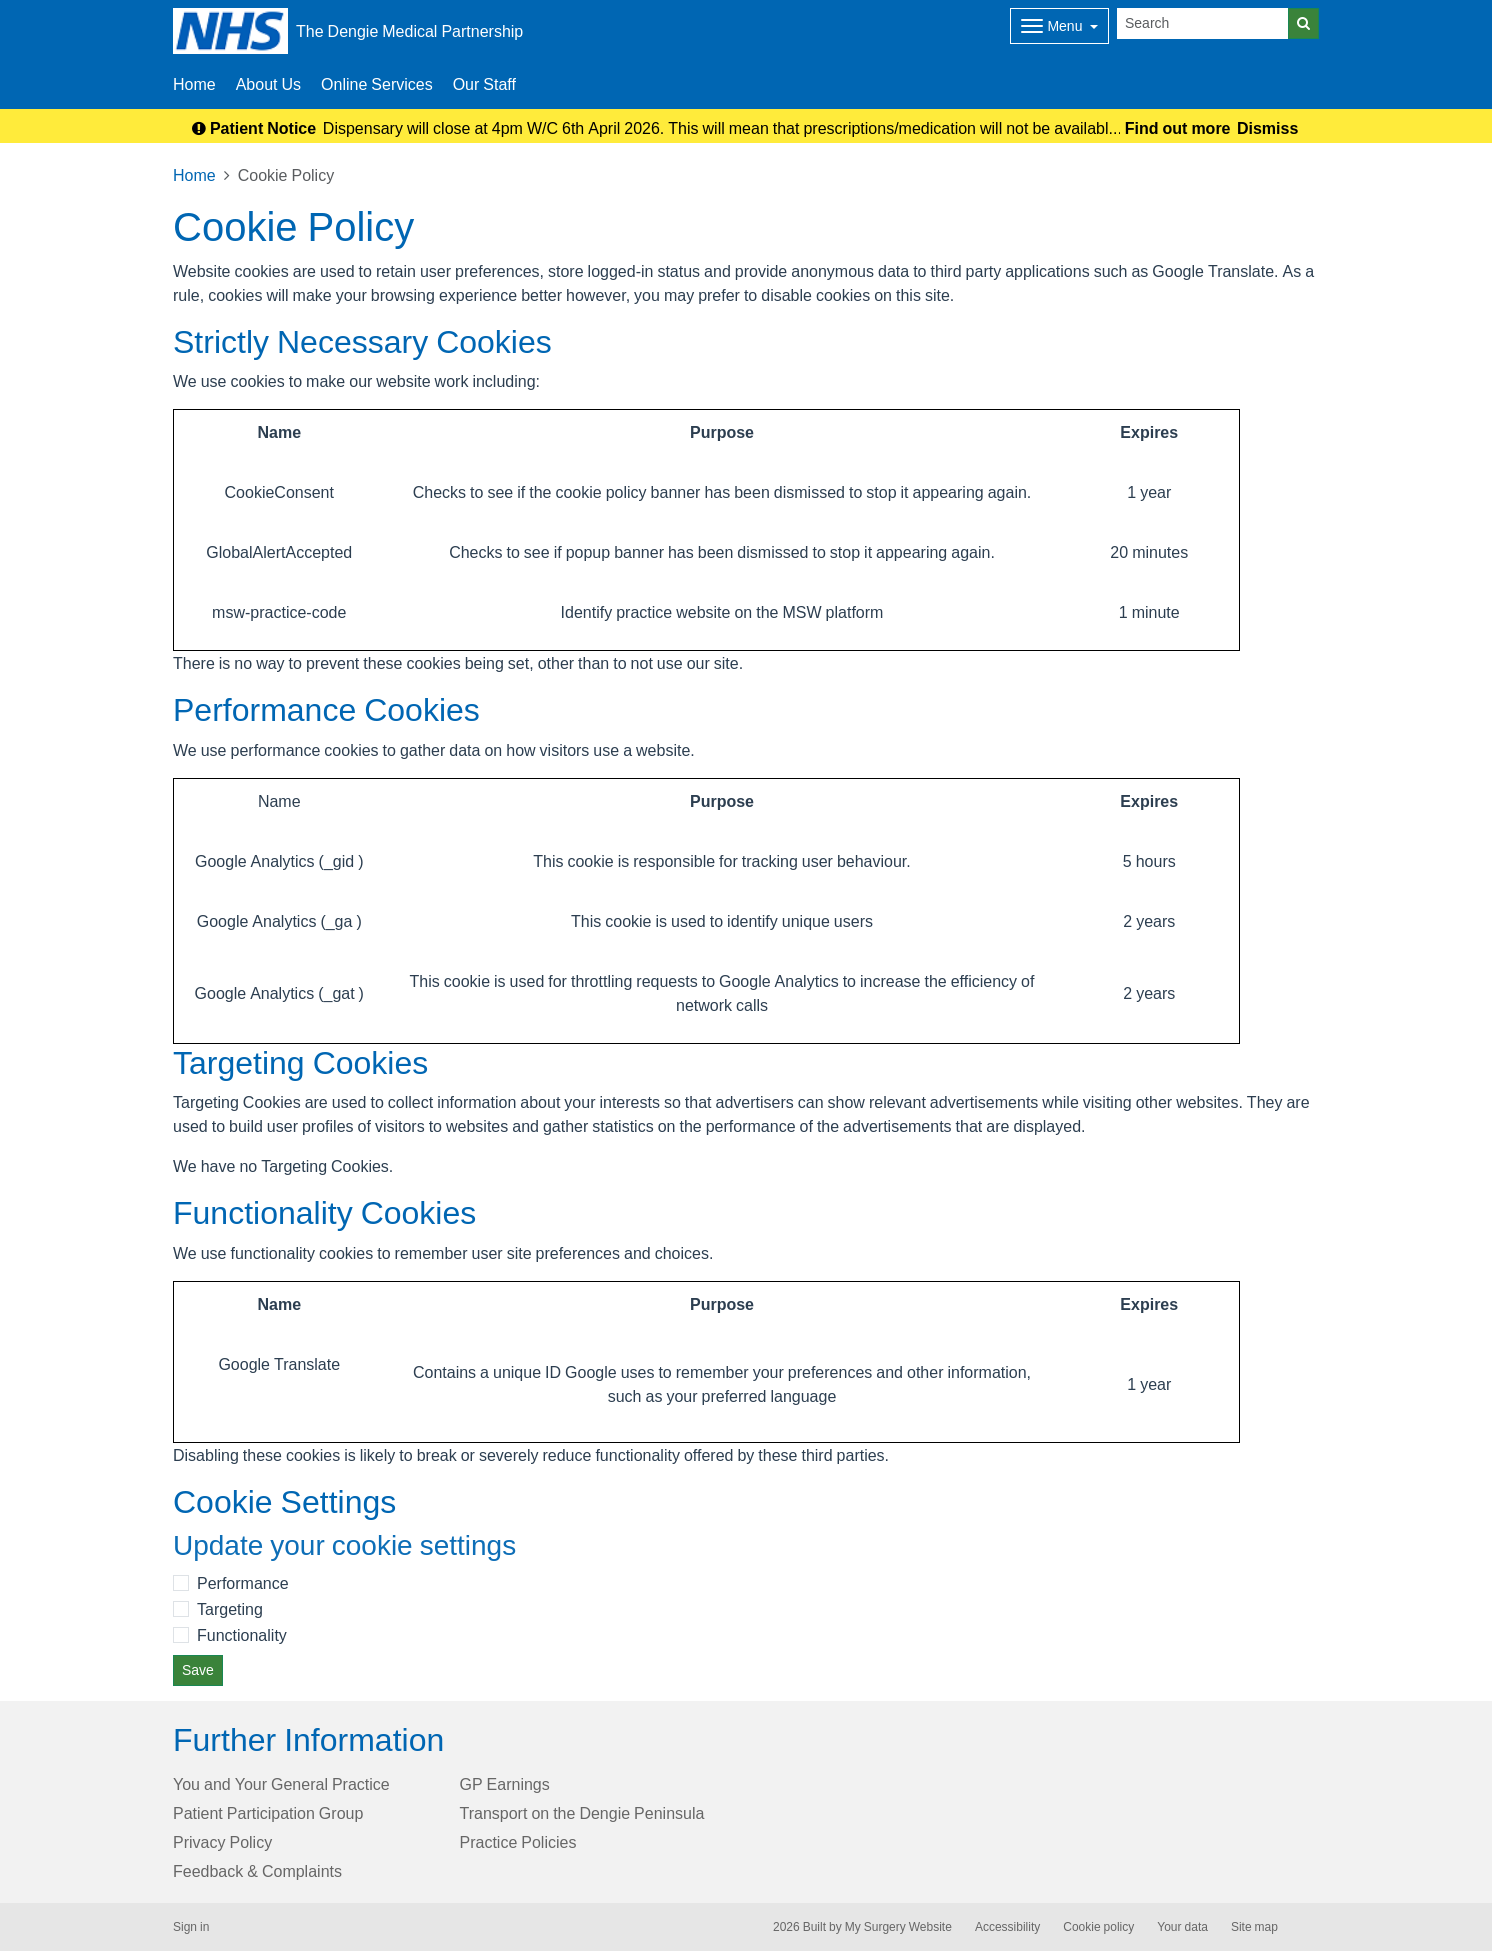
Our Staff (484, 84)
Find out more (1178, 128)
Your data (1182, 1927)
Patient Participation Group (268, 1813)
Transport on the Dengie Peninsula (582, 1813)
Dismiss (1267, 128)
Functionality (242, 1635)
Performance (243, 1583)
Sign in (191, 1927)
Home (194, 175)
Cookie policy (1098, 1927)
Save (198, 1670)
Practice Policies (518, 1842)
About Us (268, 84)
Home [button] (194, 84)
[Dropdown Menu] (1059, 26)
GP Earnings (505, 1784)
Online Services (377, 84)
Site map (1254, 1927)
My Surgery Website (898, 1927)
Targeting (230, 1609)
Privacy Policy (222, 1842)
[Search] (1203, 23)
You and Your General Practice (281, 1784)
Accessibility (1007, 1927)
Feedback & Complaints (257, 1871)
